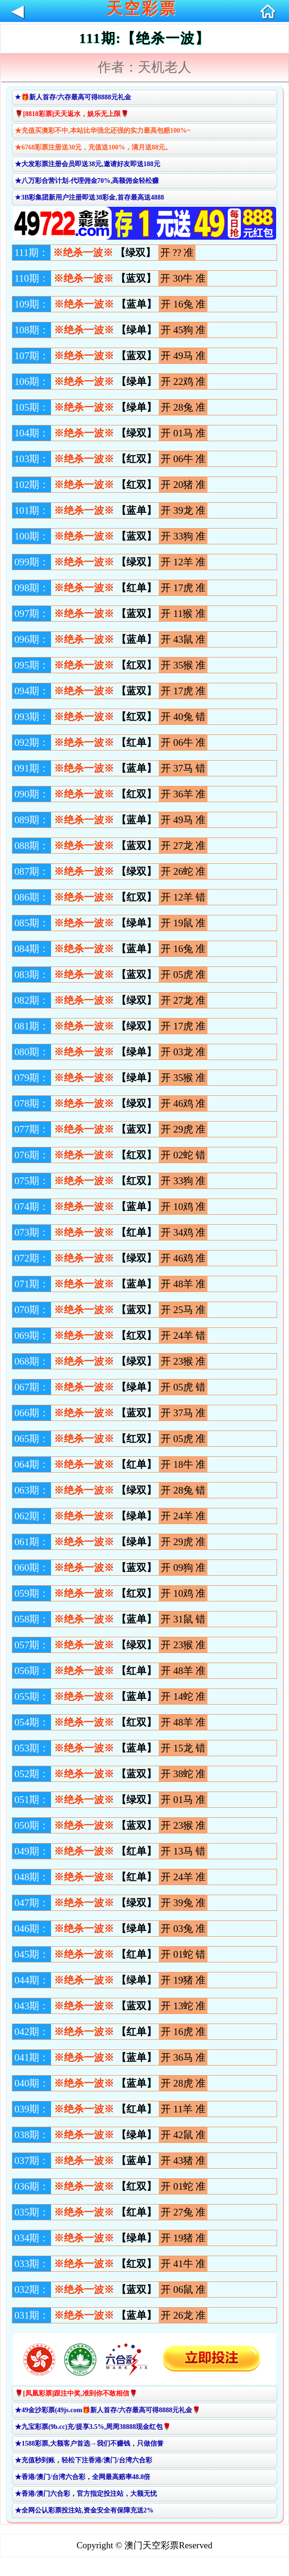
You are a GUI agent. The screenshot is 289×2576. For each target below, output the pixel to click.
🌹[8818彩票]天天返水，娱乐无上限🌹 (72, 113)
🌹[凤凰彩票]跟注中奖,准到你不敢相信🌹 (76, 2393)
